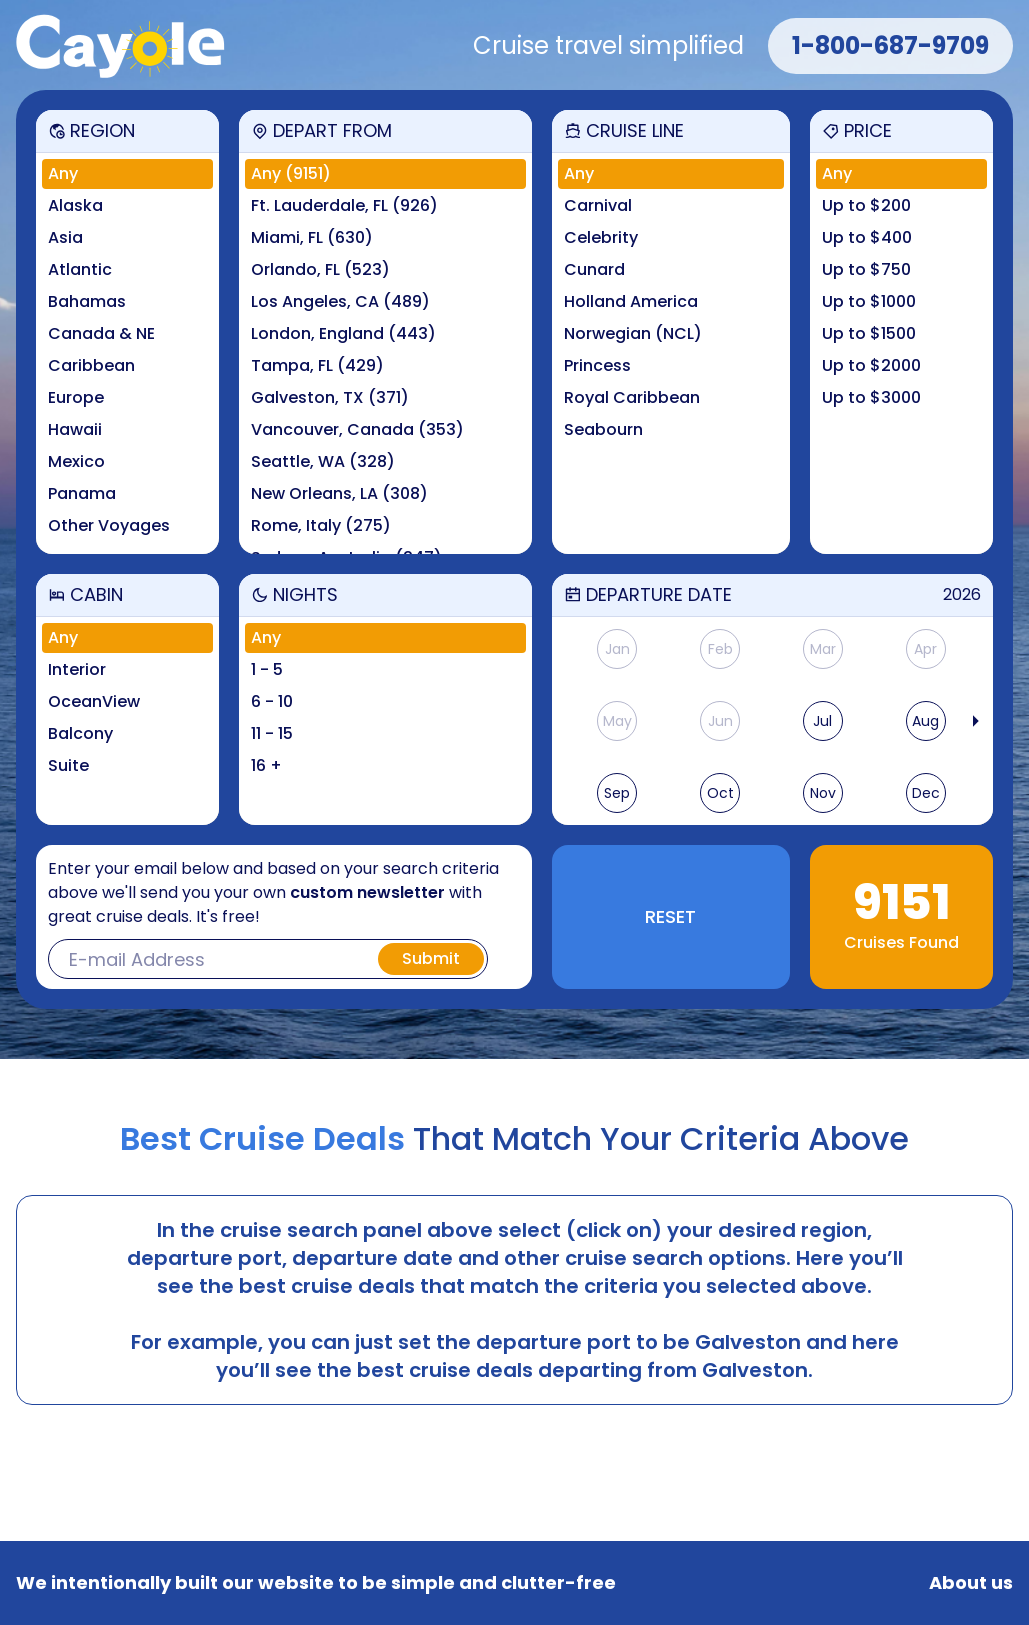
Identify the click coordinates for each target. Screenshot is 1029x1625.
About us (971, 1583)
